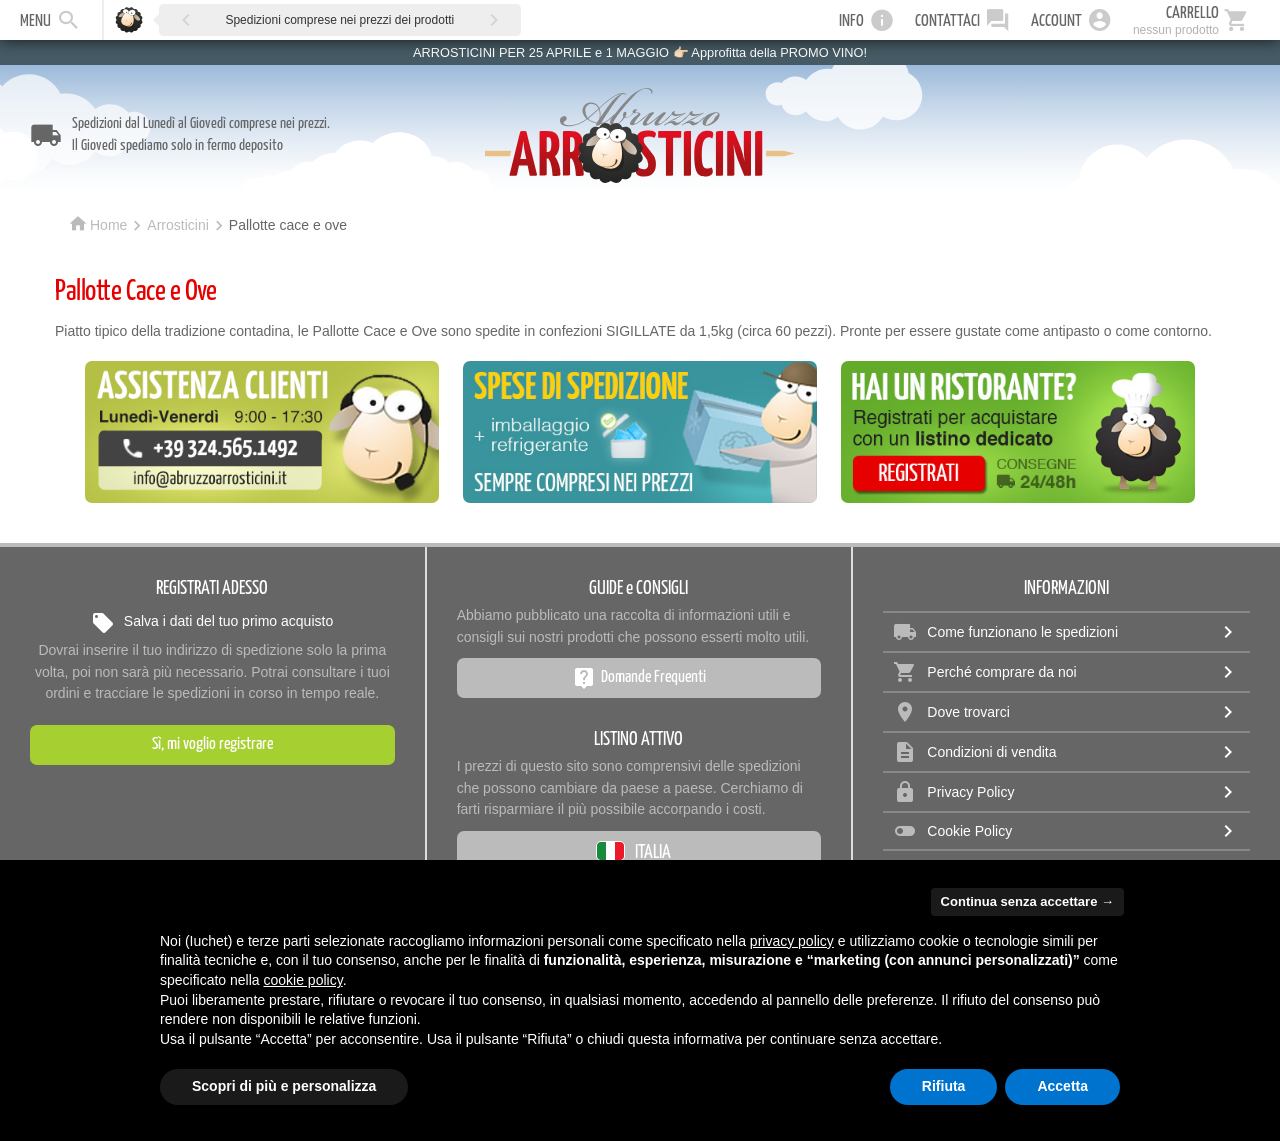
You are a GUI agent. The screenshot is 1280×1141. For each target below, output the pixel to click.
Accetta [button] (1062, 1086)
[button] (186, 19)
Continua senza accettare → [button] (1027, 901)
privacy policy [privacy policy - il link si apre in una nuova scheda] (792, 941)
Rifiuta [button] (944, 1086)
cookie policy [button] (303, 980)
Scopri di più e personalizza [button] (284, 1086)
